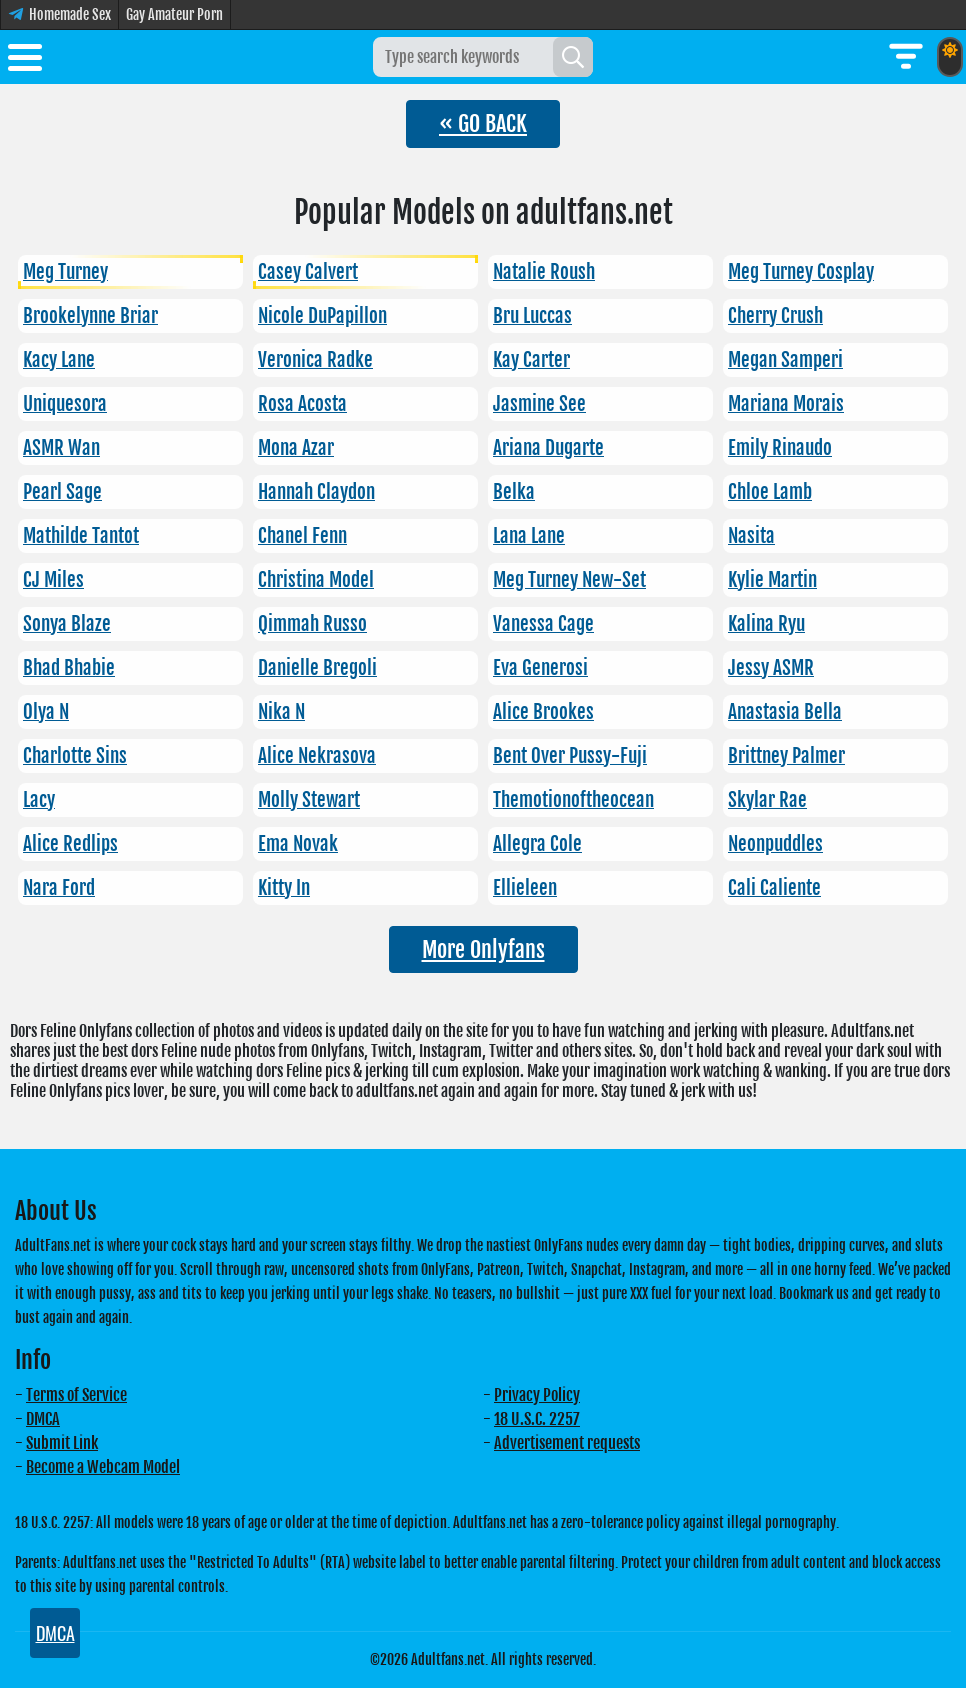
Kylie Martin (772, 580)
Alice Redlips (70, 844)
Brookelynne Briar (90, 316)
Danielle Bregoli (317, 668)
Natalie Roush (544, 272)
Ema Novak (298, 844)
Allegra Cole (537, 844)
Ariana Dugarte (548, 448)
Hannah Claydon (316, 492)
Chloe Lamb (770, 492)
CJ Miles (53, 580)
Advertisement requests (567, 1443)
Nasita (751, 536)
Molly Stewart (309, 800)
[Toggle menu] (25, 61)
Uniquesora (65, 404)
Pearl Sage (62, 492)
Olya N (46, 712)
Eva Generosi (540, 668)
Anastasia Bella (785, 712)
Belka (514, 492)
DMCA (43, 1419)
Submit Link (62, 1443)
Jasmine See (539, 404)
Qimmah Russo (312, 624)
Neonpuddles (775, 844)
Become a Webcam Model (103, 1467)
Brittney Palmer (786, 756)
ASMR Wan (61, 448)
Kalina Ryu (766, 624)
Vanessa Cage (543, 624)
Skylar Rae (767, 800)
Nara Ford (59, 888)
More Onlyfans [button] (483, 949)
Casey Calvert (308, 272)
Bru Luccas (532, 316)
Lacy (39, 800)
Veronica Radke (315, 360)
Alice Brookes (543, 712)
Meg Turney (65, 272)
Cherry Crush (775, 316)
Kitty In (284, 888)
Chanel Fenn (302, 536)
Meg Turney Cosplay (801, 272)
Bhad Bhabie (69, 668)
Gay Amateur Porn (174, 14)
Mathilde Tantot (81, 536)
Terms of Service (76, 1395)
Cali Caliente (774, 888)
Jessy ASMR (771, 668)
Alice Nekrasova (317, 756)
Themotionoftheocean (573, 800)
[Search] (573, 57)
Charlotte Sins (75, 756)
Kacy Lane (59, 360)
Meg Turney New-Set (569, 580)
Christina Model (316, 580)
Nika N (281, 712)
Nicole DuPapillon (322, 316)
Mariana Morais (786, 404)
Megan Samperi (785, 360)
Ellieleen (525, 888)
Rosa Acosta (302, 404)
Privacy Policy (537, 1395)
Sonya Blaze (67, 624)
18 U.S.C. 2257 (537, 1419)
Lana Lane (529, 536)
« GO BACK (483, 123)
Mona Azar (296, 448)
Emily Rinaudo (780, 448)
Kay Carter (531, 360)
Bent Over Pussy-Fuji (570, 756)
